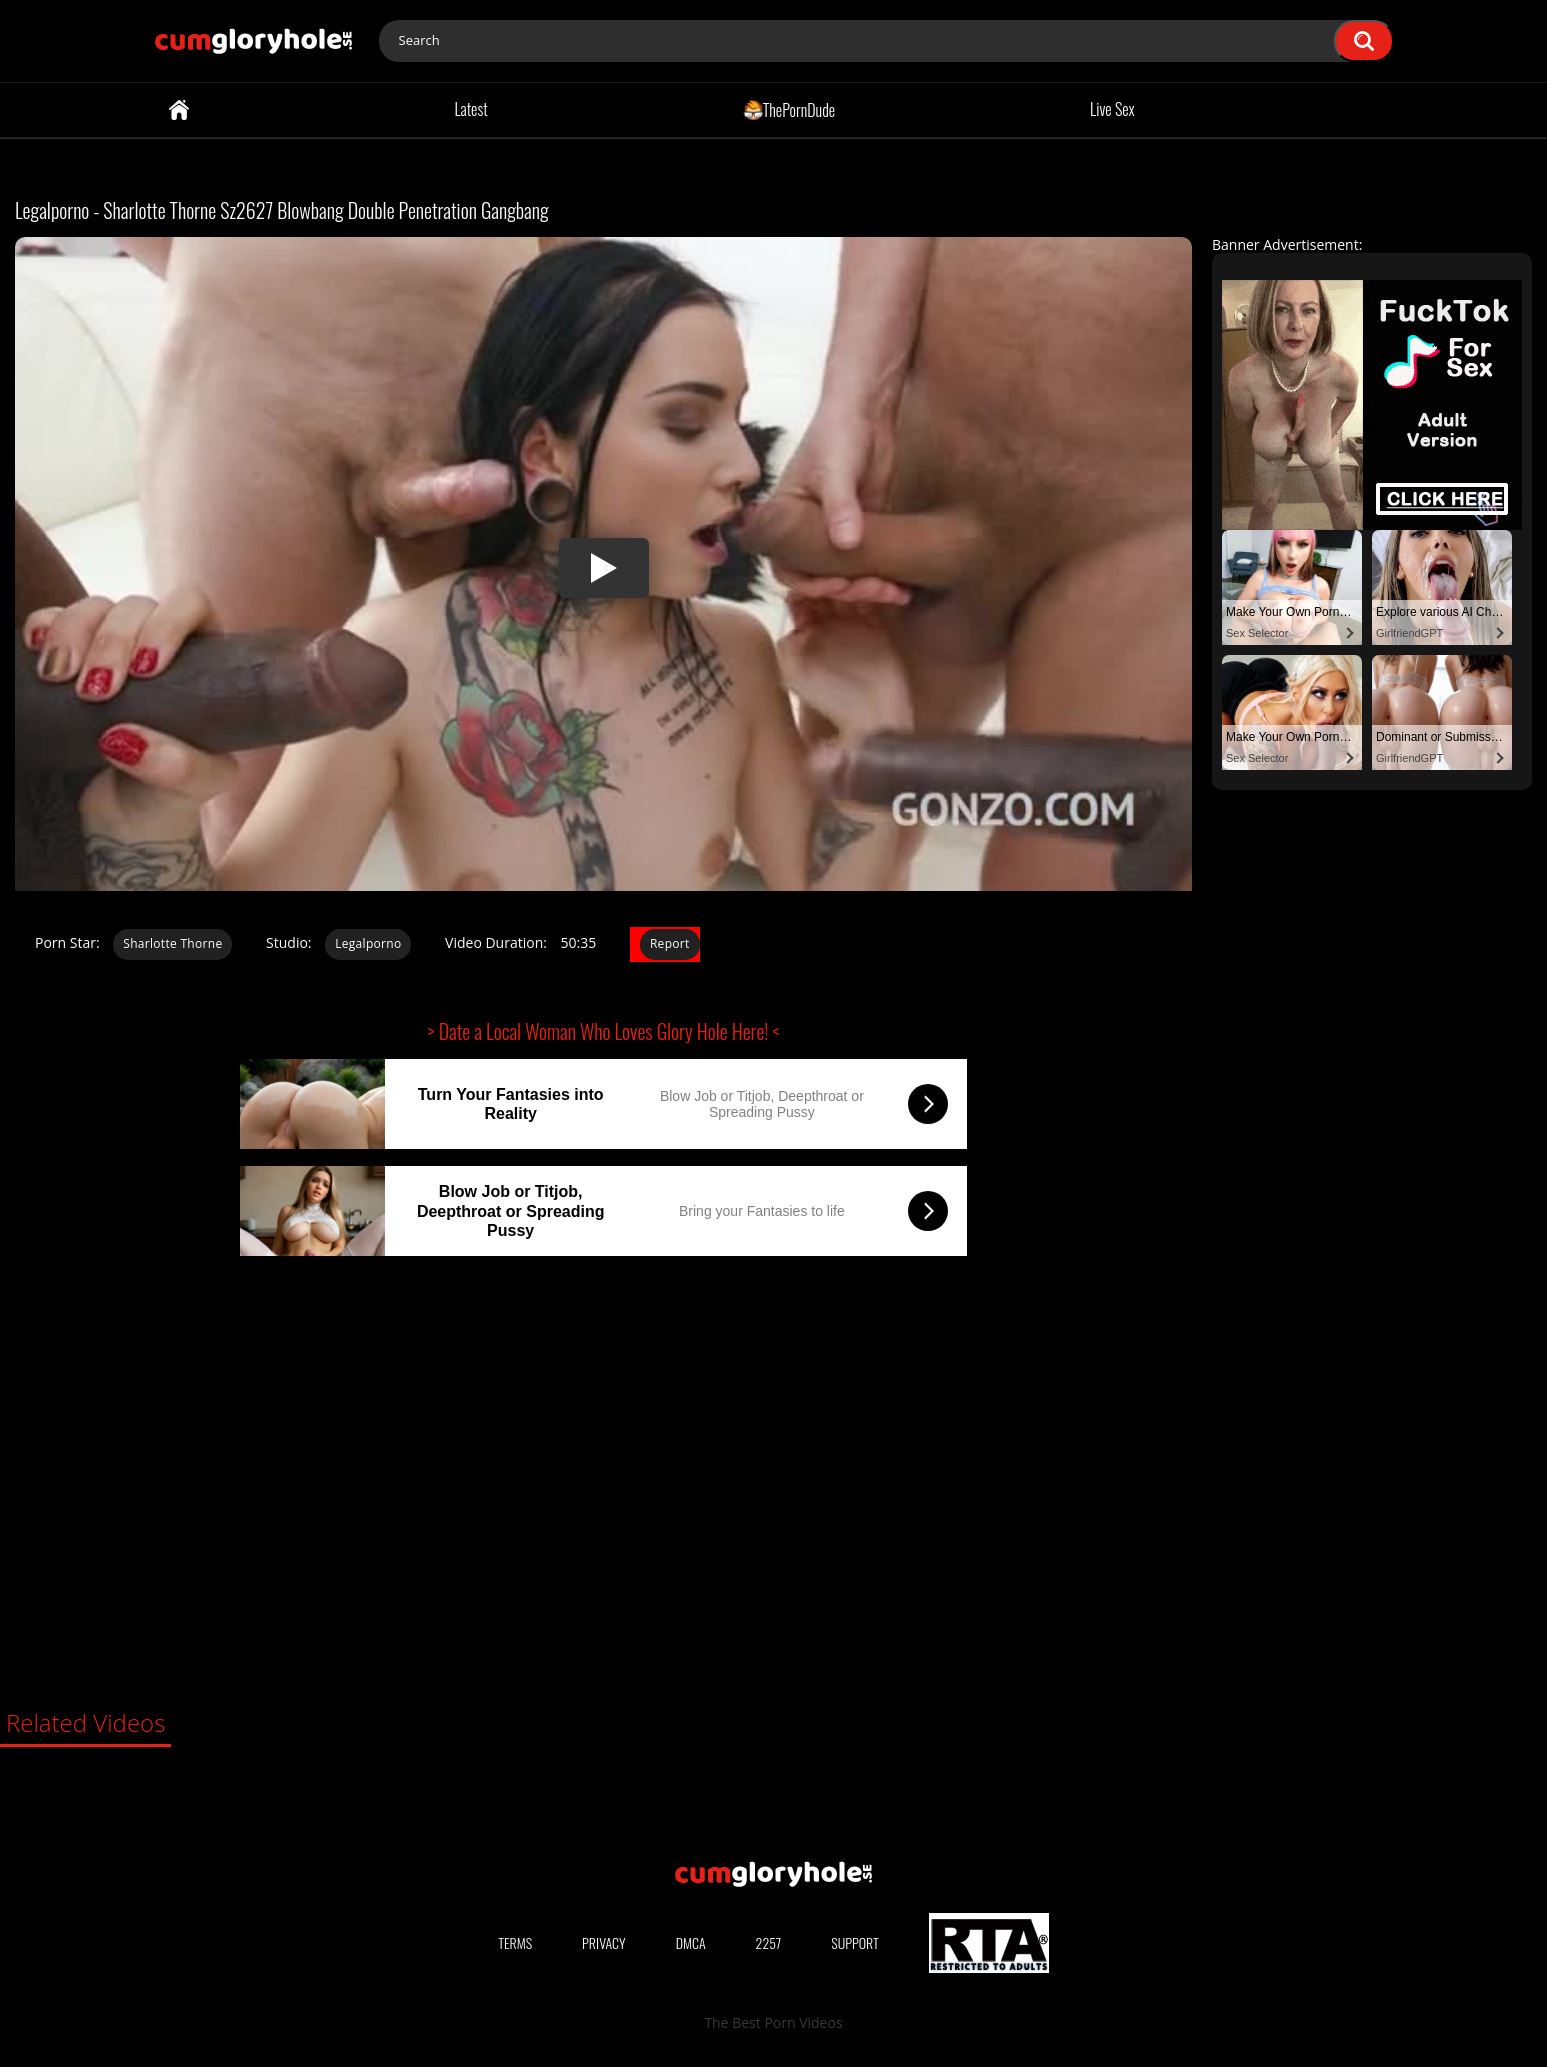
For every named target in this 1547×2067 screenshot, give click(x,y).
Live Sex (1112, 109)
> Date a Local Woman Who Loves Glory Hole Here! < (604, 1031)
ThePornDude (789, 109)
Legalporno (368, 943)
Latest (470, 109)
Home (179, 110)
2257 (769, 1942)
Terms (515, 1942)
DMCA (691, 1942)
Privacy (604, 1942)
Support (855, 1942)
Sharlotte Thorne (172, 943)
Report (670, 943)
